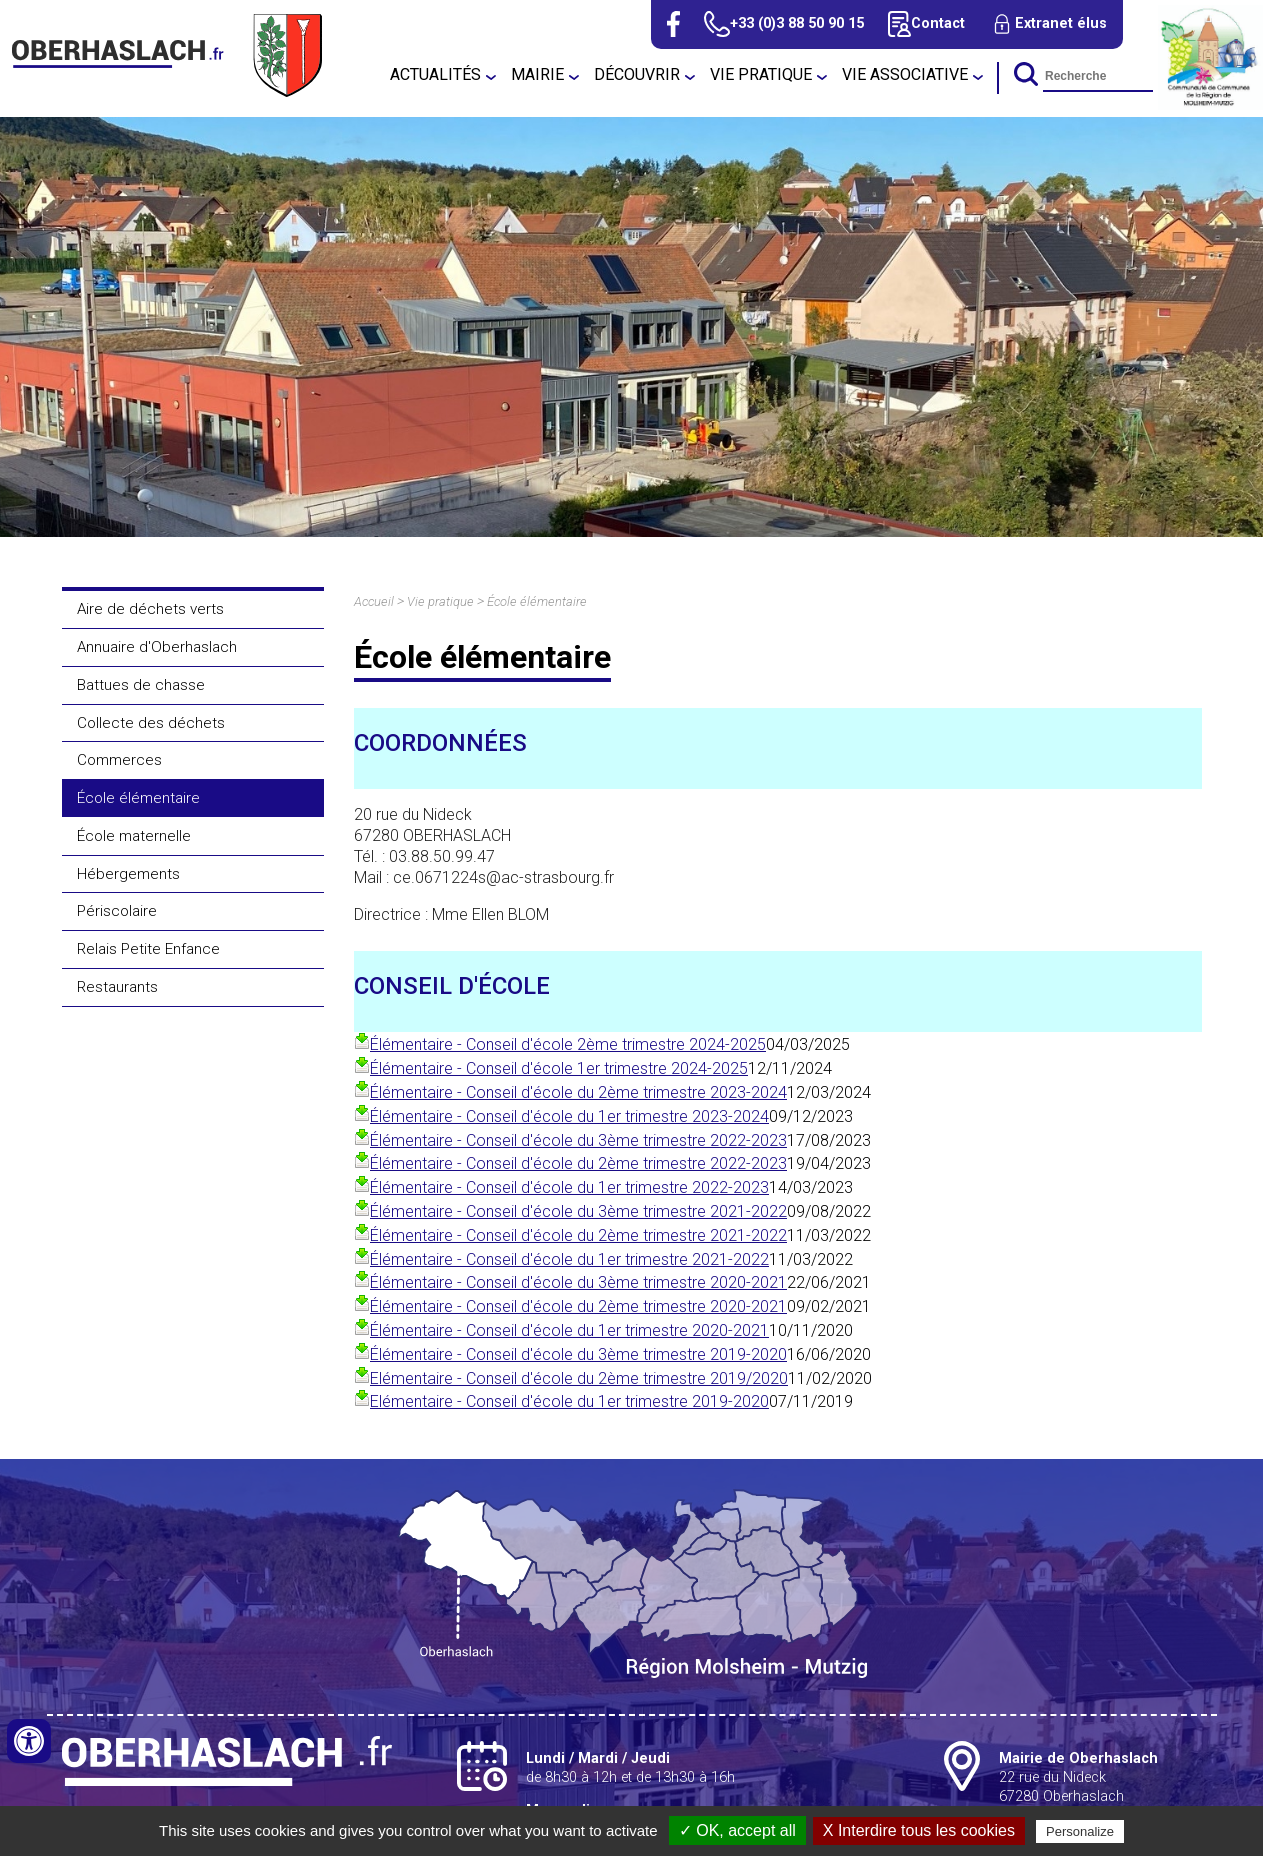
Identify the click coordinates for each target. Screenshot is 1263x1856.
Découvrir (637, 74)
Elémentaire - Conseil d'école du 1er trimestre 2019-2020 (569, 1401)
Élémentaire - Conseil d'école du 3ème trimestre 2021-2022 (578, 1211)
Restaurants (117, 987)
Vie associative (905, 74)
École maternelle (134, 836)
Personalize (1080, 1831)
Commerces (119, 760)
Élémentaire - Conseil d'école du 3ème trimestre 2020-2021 (578, 1282)
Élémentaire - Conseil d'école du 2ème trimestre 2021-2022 (578, 1235)
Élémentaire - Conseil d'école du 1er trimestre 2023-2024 (569, 1116)
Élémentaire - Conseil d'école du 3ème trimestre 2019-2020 (578, 1354)
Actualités (435, 74)
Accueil (374, 601)
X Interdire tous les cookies (919, 1830)
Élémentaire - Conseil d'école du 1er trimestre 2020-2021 (569, 1330)
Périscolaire (117, 911)
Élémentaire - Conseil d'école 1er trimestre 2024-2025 (559, 1068)
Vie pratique (761, 74)
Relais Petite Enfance (148, 949)
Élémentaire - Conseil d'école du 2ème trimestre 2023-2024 (578, 1092)
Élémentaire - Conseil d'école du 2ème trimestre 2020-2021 (578, 1306)
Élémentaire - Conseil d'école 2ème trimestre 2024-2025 (568, 1044)
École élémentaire (138, 798)
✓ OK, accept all (737, 1830)
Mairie (537, 74)
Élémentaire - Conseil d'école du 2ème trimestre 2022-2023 (578, 1163)
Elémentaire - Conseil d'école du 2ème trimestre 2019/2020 (579, 1378)
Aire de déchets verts (150, 609)
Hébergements (128, 874)
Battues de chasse (141, 685)
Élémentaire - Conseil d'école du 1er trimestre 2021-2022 (569, 1259)
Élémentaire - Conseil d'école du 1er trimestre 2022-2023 (569, 1187)
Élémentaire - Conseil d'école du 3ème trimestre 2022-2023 (578, 1140)
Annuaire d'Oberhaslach (157, 647)
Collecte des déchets (151, 723)
